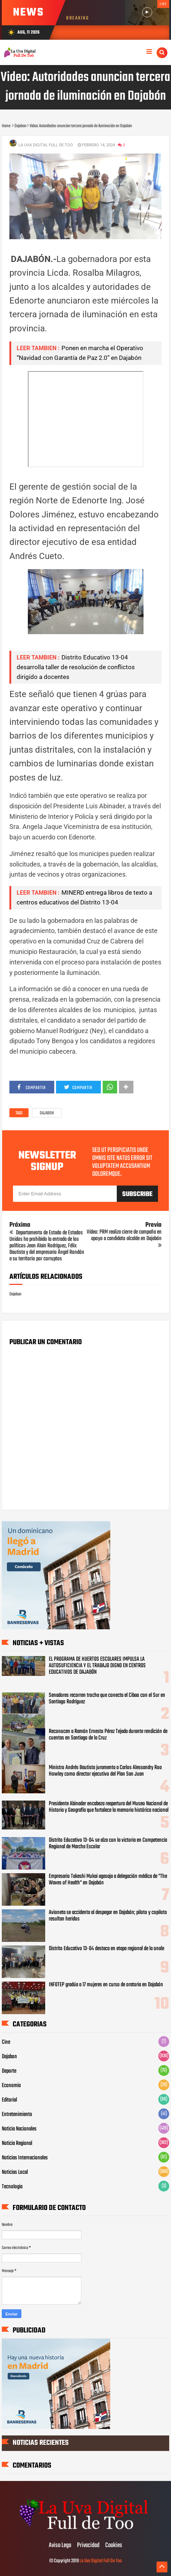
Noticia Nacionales (19, 2129)
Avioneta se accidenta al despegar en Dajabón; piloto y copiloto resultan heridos (108, 1916)
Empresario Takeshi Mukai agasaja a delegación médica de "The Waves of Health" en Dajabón (108, 1880)
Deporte (9, 2071)
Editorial (9, 2100)
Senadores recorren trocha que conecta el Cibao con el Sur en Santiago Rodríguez (107, 1699)
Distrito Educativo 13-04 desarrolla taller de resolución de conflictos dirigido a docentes (76, 667)
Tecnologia (12, 2187)
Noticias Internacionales (25, 2158)
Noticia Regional (17, 2143)
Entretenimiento (17, 2114)
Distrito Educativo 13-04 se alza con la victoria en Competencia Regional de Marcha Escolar (108, 1844)
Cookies (113, 2546)
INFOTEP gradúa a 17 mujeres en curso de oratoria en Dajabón (106, 1985)
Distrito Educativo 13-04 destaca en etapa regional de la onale (106, 1948)
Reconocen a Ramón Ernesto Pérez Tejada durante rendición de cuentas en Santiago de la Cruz (108, 1735)
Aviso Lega (60, 2546)
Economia (11, 2085)
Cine (6, 2042)
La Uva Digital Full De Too (101, 2561)
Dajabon (47, 1113)
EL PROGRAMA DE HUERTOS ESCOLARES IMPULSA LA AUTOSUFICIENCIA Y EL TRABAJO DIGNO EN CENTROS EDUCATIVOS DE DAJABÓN (97, 1666)
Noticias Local (15, 2172)
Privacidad (88, 2546)
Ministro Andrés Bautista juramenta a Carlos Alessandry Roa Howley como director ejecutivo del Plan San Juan (105, 1771)
